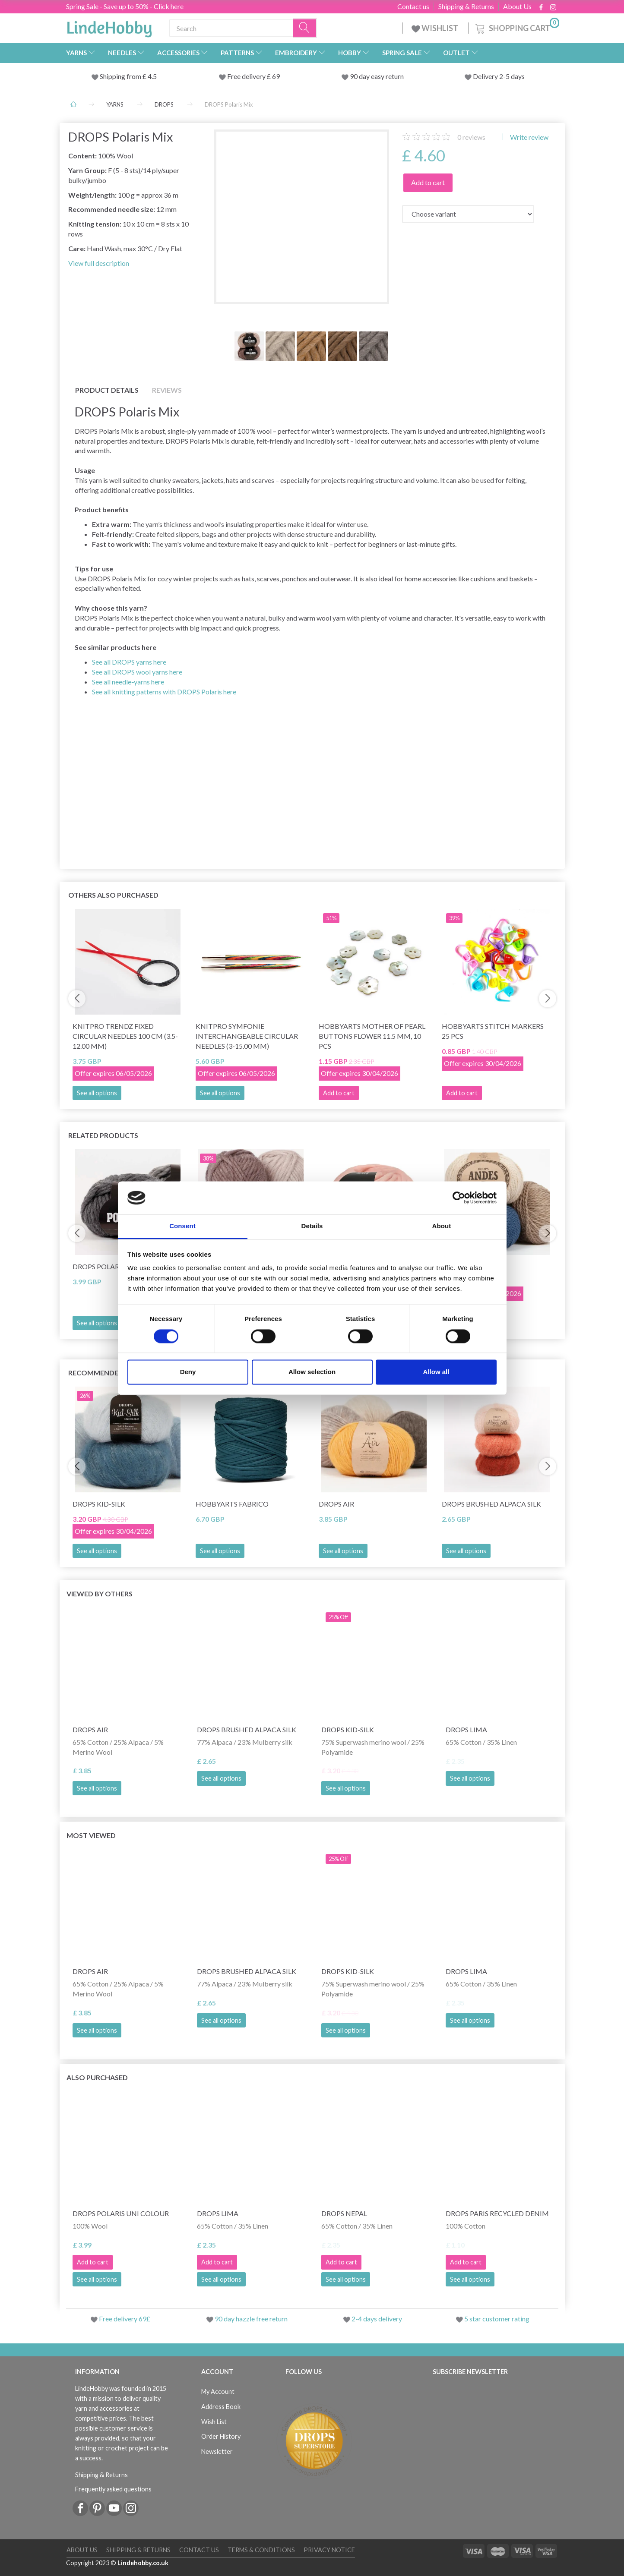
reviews (471, 137)
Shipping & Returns (466, 6)
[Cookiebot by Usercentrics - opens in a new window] (459, 1197)
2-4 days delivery (377, 2318)
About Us (517, 6)
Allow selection (312, 1372)
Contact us (413, 6)
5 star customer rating (496, 2318)
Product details (107, 390)
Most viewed (91, 1835)
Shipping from (121, 76)
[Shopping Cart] (516, 27)
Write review (528, 137)
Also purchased (97, 2077)
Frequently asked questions (113, 2489)
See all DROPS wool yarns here (137, 672)
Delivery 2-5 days (499, 76)
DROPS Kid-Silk (99, 1504)
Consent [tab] (182, 1226)
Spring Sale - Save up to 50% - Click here (125, 6)
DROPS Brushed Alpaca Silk (491, 1504)
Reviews (167, 390)
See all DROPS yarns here (129, 662)
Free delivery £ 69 (253, 76)
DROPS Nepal (344, 2213)
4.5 (151, 76)
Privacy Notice (329, 2550)
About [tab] (441, 1226)
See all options (97, 1093)
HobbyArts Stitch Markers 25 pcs (493, 1031)
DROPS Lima (466, 1729)
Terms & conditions (261, 2550)
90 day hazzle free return (251, 2318)
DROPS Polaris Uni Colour (121, 2213)
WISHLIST (435, 28)
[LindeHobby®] (109, 26)
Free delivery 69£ (124, 2318)
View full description (98, 263)
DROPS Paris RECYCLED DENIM (497, 2213)
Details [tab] (312, 1226)
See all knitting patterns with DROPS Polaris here (164, 691)
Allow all (436, 1372)
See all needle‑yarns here (128, 682)
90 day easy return (377, 76)
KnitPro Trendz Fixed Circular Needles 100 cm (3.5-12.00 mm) (125, 1036)
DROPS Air (336, 1504)
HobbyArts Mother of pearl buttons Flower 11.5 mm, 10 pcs (372, 1036)
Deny (188, 1372)
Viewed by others (100, 1593)
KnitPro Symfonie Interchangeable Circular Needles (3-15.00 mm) (247, 1036)
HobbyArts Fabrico (232, 1504)
